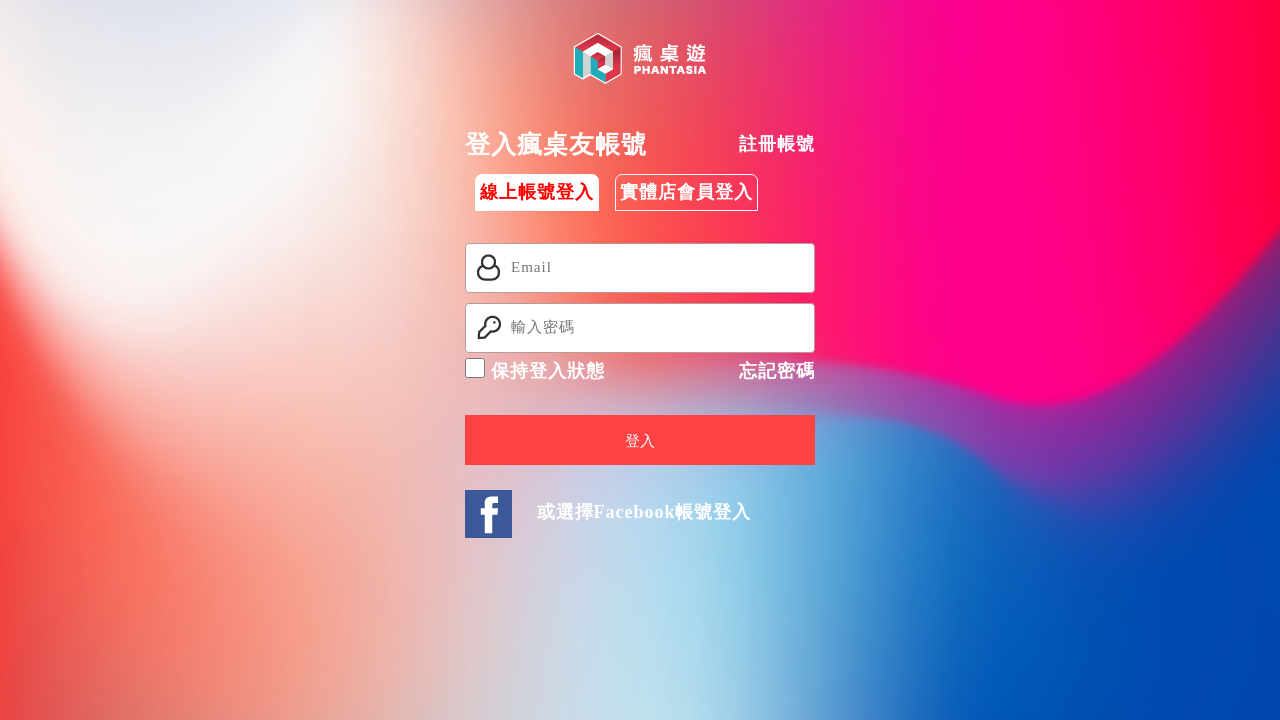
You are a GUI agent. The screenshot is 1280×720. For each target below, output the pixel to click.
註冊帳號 (777, 144)
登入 (640, 441)
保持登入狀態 (535, 369)
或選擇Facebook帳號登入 (644, 512)
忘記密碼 (777, 371)
